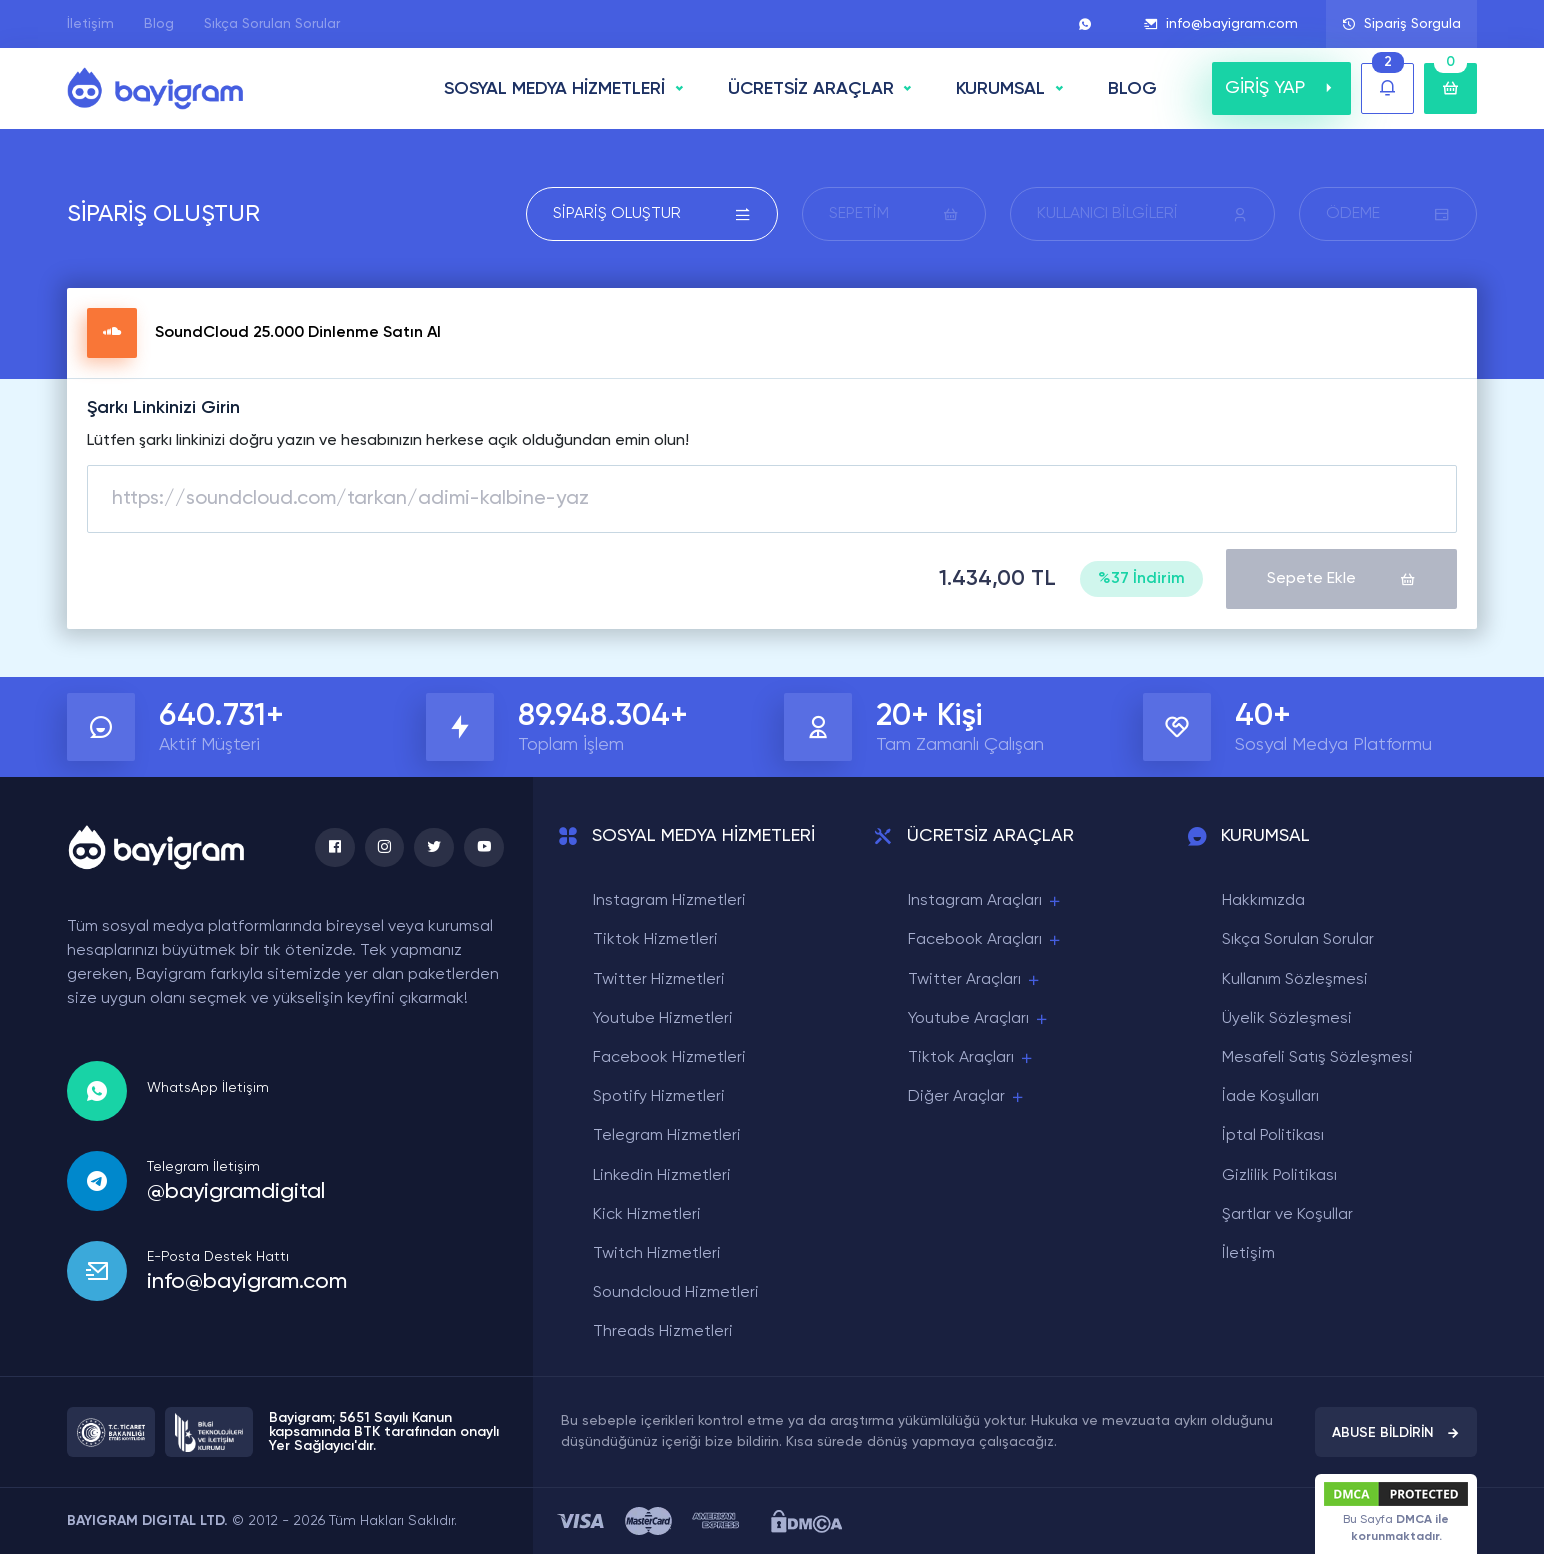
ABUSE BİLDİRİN (1396, 1433)
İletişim (90, 24)
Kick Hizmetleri (647, 1215)
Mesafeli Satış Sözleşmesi (1317, 1058)
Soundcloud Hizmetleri (676, 1293)
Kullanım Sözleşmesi (1295, 979)
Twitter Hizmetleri (659, 979)
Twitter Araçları (975, 979)
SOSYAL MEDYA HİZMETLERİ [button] (554, 89)
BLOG (1132, 89)
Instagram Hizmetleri (669, 901)
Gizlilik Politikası (1279, 1175)
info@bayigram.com (1221, 24)
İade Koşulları (1270, 1097)
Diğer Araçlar (967, 1097)
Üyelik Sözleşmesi (1287, 1019)
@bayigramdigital (236, 1191)
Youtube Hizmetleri (663, 1019)
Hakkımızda (1263, 901)
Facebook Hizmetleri (669, 1058)
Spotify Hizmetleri (659, 1097)
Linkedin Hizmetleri (662, 1175)
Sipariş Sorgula (1401, 24)
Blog (159, 24)
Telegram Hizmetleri (667, 1136)
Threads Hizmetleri (663, 1332)
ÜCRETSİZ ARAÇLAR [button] (811, 89)
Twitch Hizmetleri (657, 1254)
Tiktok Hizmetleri (655, 940)
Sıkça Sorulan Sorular (272, 24)
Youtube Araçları (979, 1019)
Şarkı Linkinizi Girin (163, 408)
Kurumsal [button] (1000, 89)
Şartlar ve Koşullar (1287, 1215)
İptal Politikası (1273, 1136)
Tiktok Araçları (971, 1058)
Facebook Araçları (985, 940)
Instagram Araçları (985, 901)
